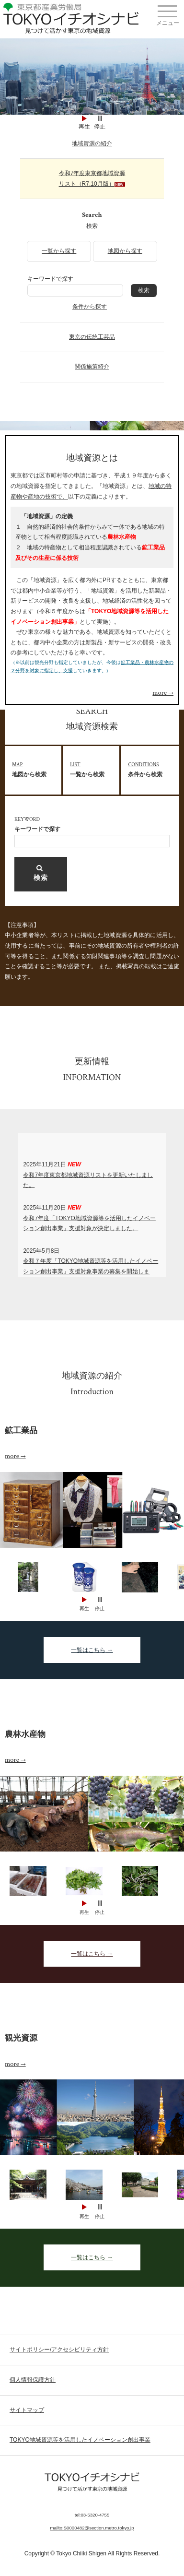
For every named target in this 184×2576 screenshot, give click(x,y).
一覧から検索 (94, 769)
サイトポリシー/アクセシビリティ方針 (59, 2349)
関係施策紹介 (92, 366)
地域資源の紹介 (92, 143)
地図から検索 (36, 769)
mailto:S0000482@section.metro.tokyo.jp (92, 2527)
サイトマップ (27, 2410)
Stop (100, 118)
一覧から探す (59, 251)
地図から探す (125, 251)
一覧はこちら (88, 1650)
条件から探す (89, 306)
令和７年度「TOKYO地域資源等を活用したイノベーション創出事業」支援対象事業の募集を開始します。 (90, 1271)
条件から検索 (153, 769)
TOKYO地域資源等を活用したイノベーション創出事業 (80, 2439)
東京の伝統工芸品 (92, 336)
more (159, 692)
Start (84, 118)
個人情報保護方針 (33, 2379)
